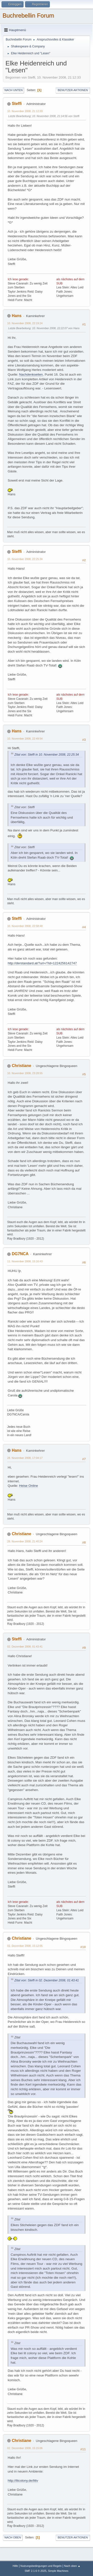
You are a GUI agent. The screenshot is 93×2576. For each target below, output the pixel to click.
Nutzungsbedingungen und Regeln (41, 2565)
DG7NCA (20, 1254)
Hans (16, 316)
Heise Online (28, 1486)
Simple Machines (58, 2570)
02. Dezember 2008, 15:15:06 (25, 2448)
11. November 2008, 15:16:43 (25, 1261)
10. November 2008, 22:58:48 (25, 926)
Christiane (21, 1066)
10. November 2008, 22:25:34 (25, 559)
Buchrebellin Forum (28, 15)
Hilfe (15, 2565)
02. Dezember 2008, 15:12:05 (25, 1945)
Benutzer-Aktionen (73, 90)
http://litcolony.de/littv (23, 2480)
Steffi (17, 103)
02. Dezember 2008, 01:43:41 (25, 1646)
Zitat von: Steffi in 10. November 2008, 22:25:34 (46, 754)
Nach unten (13, 90)
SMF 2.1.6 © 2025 (35, 2570)
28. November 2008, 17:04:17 (25, 1457)
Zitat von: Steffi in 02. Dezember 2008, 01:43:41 (46, 1980)
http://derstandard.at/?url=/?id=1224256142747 (42, 963)
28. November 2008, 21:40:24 (25, 1541)
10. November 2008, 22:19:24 (25, 323)
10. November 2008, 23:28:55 (25, 1073)
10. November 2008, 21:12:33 (25, 111)
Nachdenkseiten (31, 374)
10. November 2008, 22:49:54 (25, 738)
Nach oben (12, 2537)
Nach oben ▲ (72, 2565)
